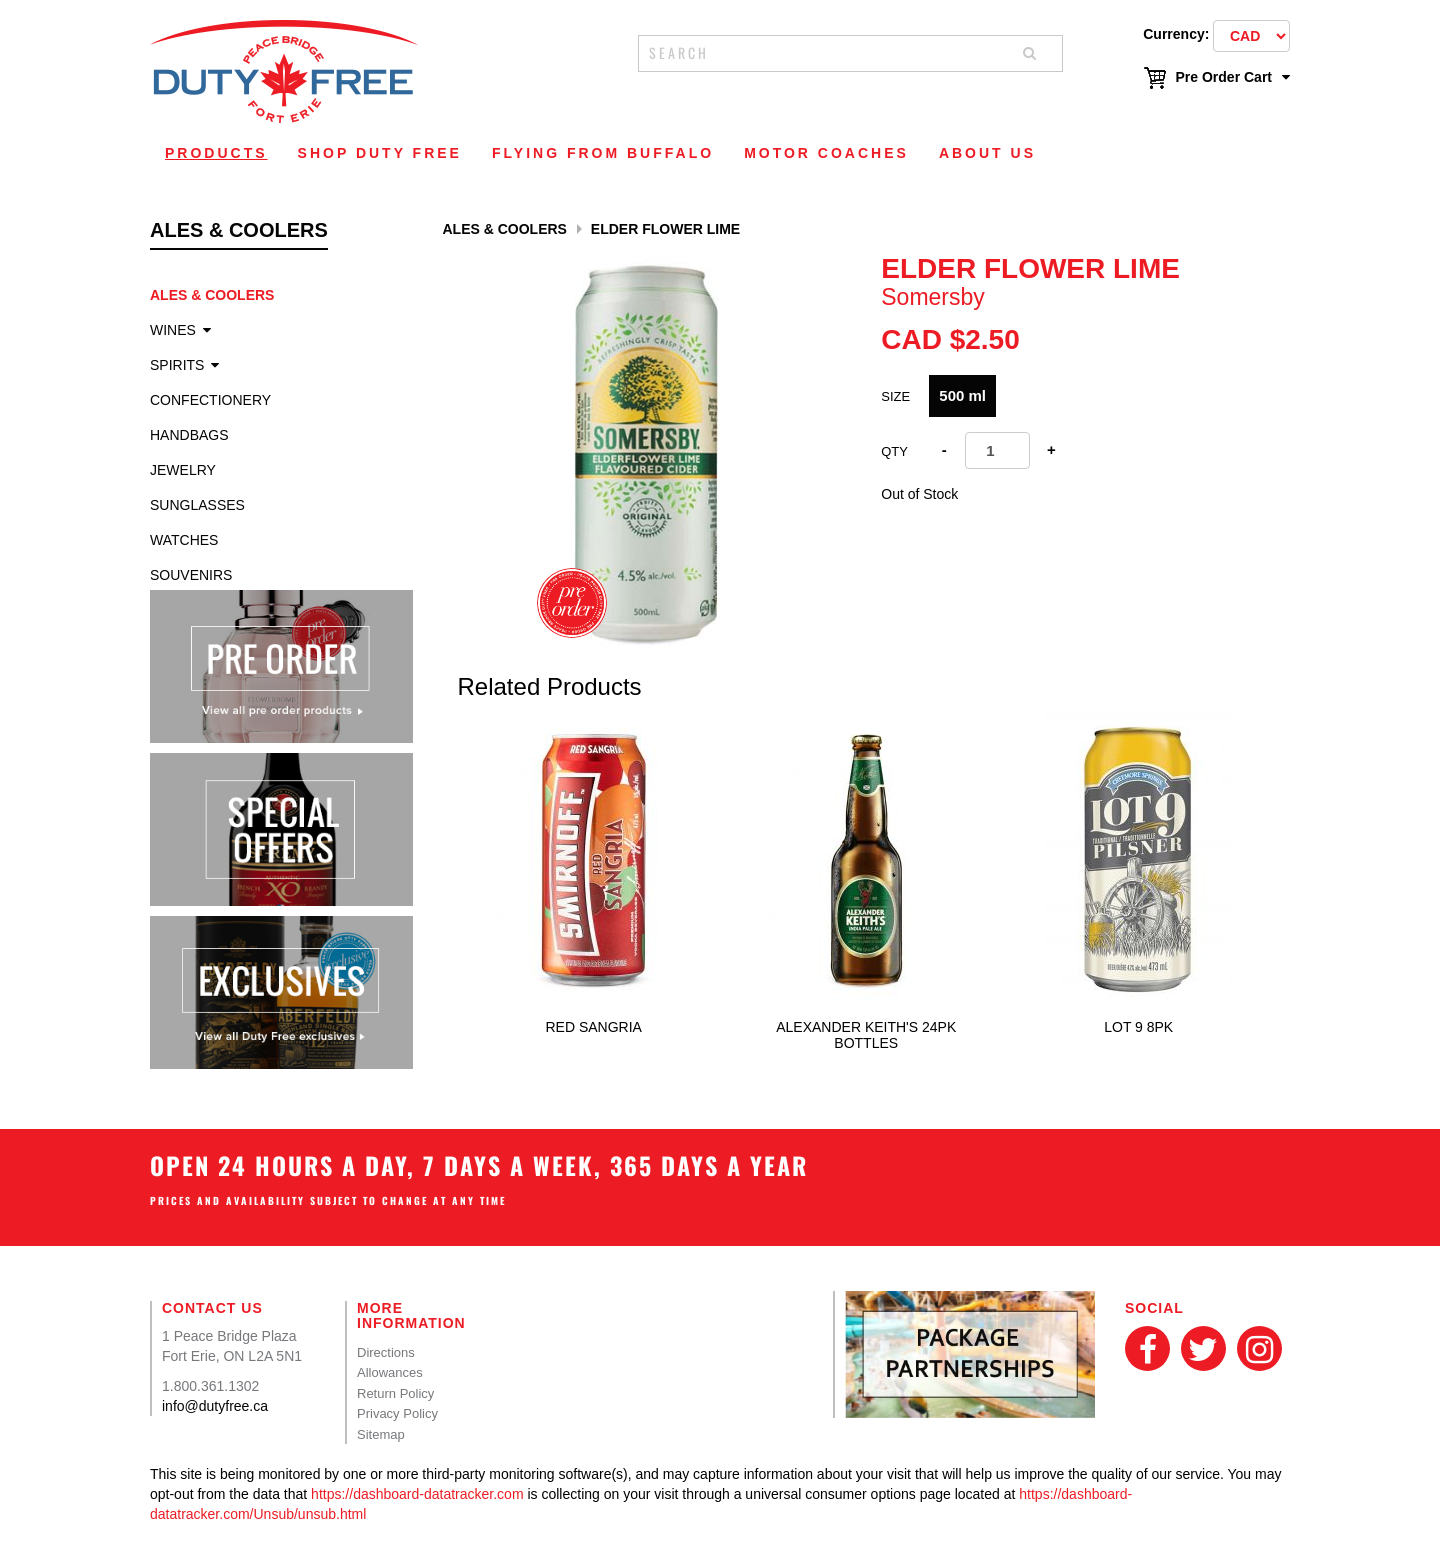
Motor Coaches (826, 153)
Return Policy (395, 1393)
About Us (987, 153)
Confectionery (210, 400)
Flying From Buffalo (603, 153)
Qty (894, 451)
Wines (173, 330)
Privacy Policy (397, 1413)
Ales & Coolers (212, 295)
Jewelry (183, 470)
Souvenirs (191, 575)
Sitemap (381, 1434)
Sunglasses (197, 505)
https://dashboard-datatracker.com (417, 1494)
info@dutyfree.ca (215, 1406)
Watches (184, 540)
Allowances (390, 1372)
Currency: (1176, 34)
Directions (386, 1352)
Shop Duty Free (380, 153)
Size (895, 396)
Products (216, 153)
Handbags (189, 435)
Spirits (177, 365)
